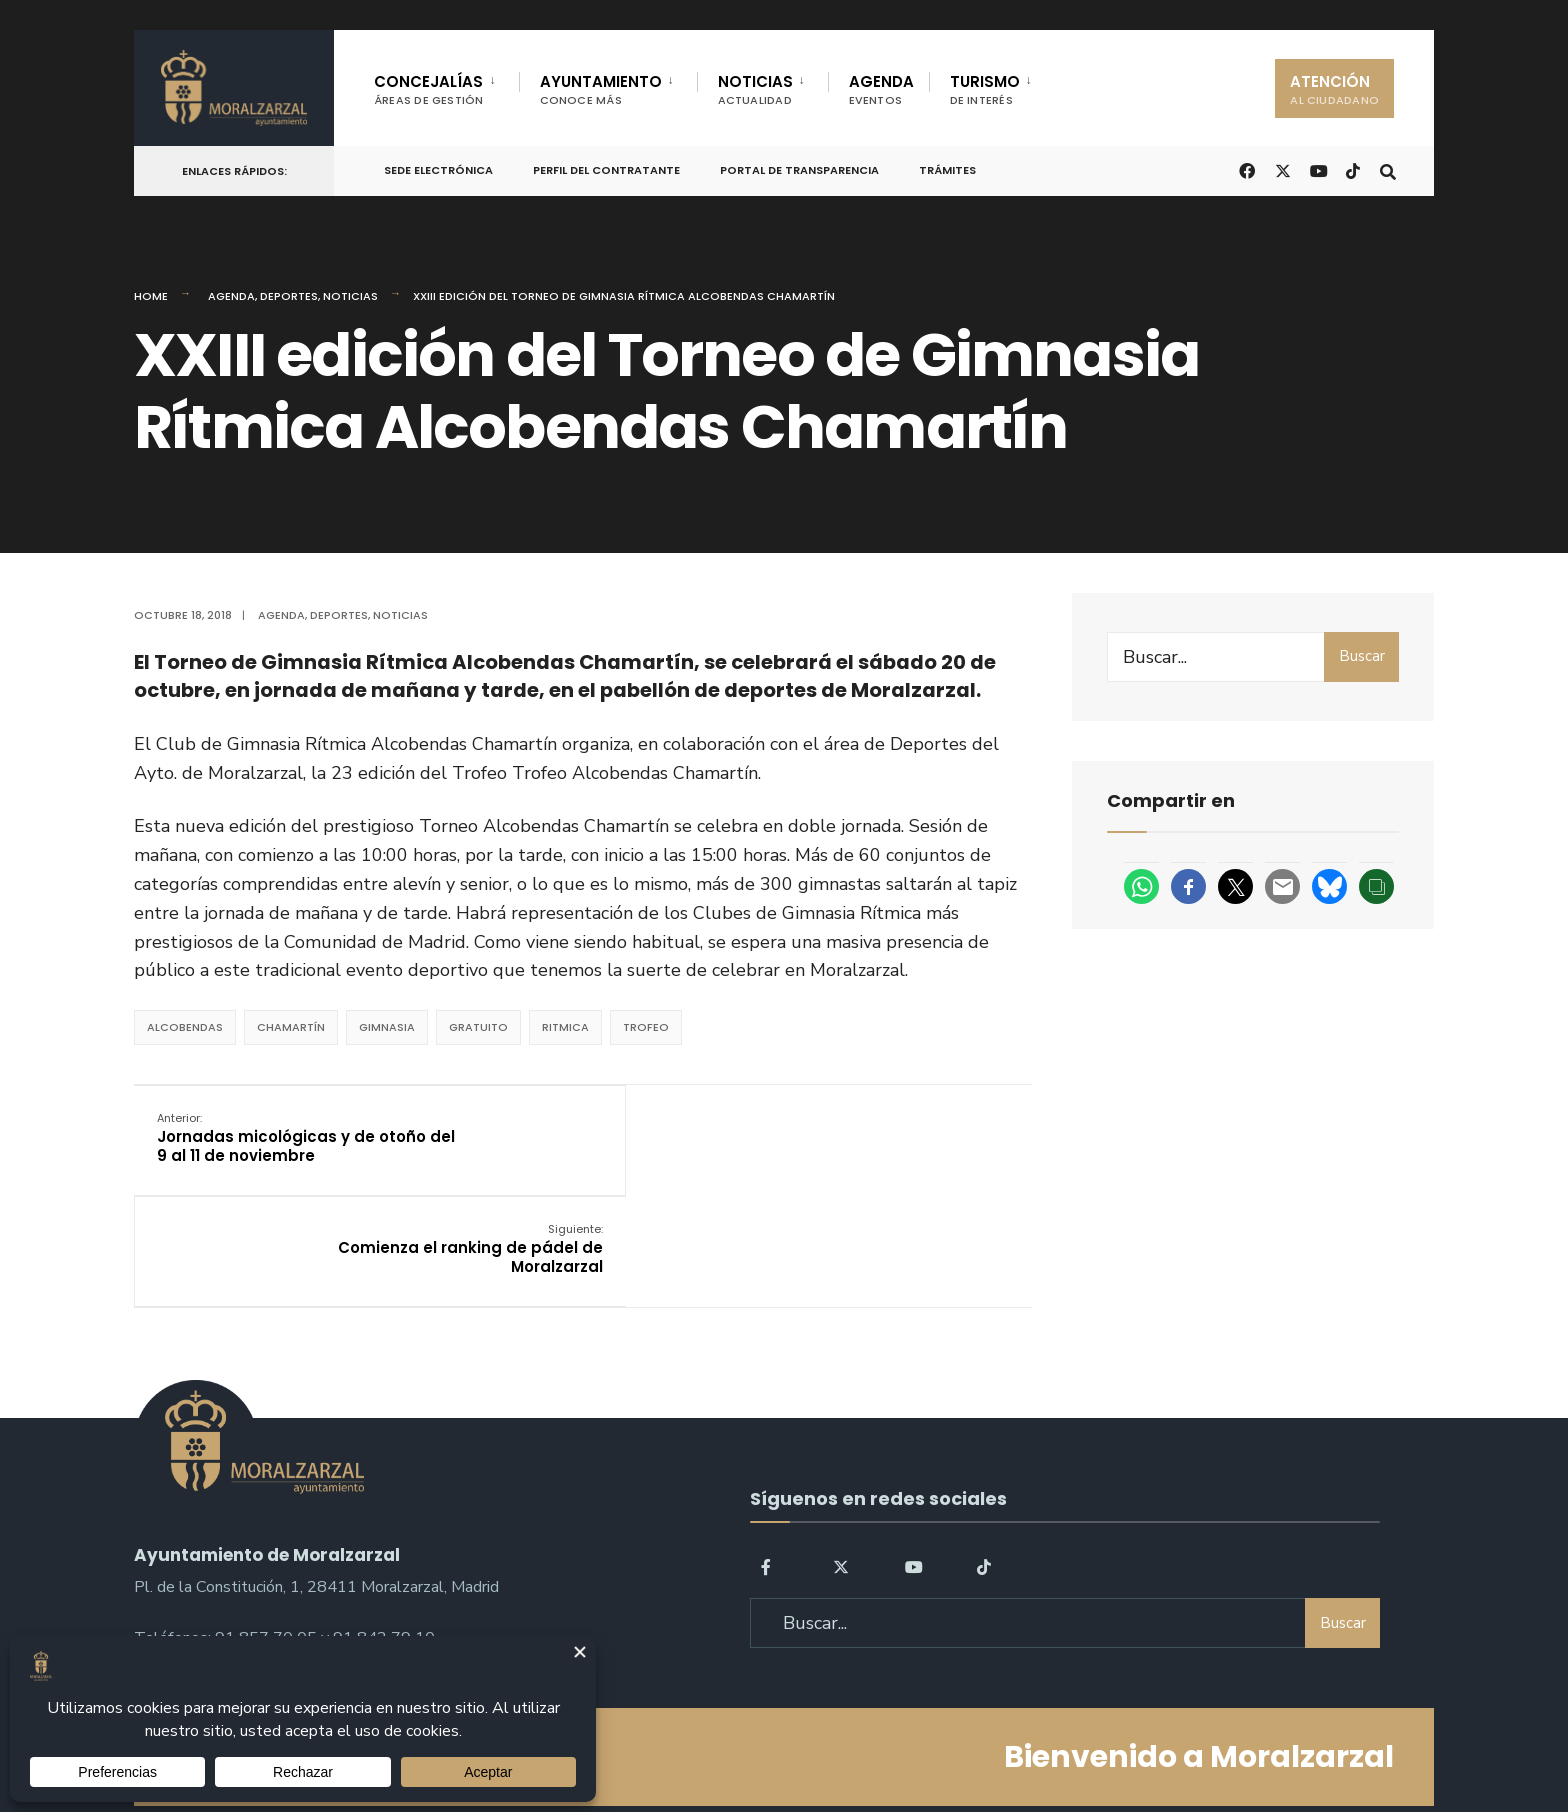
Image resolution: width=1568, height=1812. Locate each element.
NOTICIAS (755, 89)
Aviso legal (789, 1740)
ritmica (565, 1027)
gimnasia (387, 1027)
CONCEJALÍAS (429, 89)
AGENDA (881, 89)
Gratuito (478, 1027)
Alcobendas (185, 1027)
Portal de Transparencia (799, 170)
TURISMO (985, 89)
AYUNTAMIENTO (601, 89)
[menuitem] (446, 86)
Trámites (947, 170)
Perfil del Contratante (606, 170)
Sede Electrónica (438, 170)
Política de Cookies (911, 1740)
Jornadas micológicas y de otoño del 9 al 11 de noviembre (278, 1138)
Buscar (1362, 656)
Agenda (231, 296)
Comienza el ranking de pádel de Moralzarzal (886, 1138)
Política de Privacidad (657, 1740)
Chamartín (291, 1027)
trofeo (646, 1027)
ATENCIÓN (1334, 89)
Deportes (289, 296)
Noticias (350, 296)
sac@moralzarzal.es (204, 1549)
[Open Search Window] (1386, 169)
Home (151, 296)
